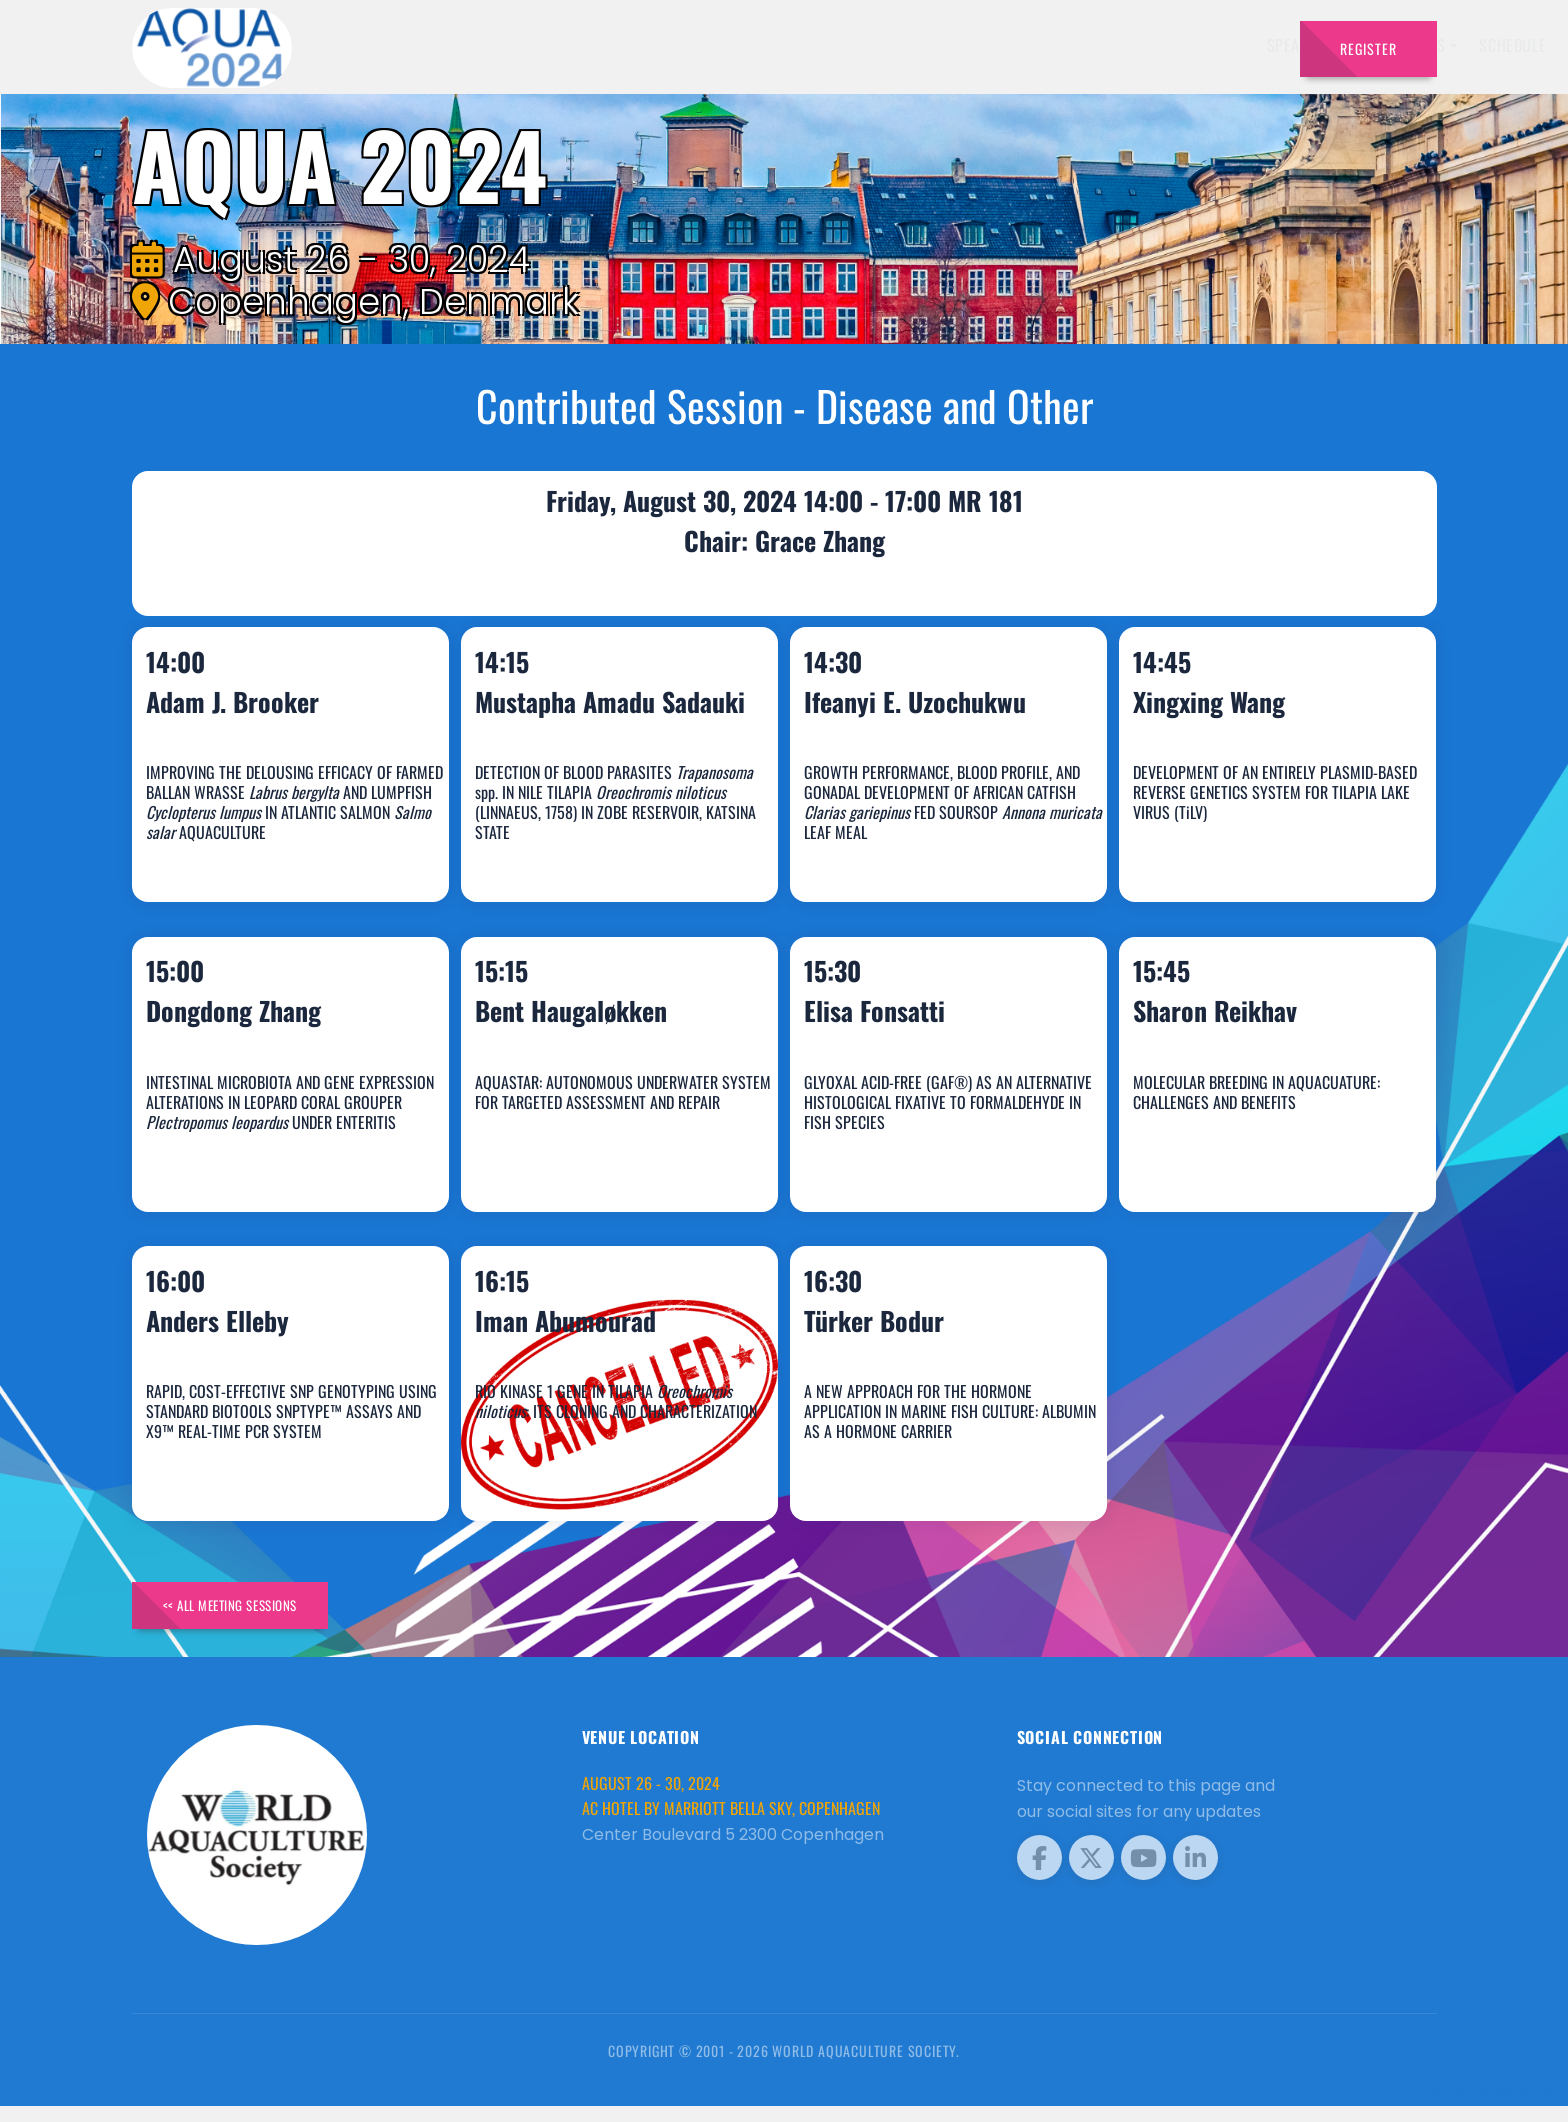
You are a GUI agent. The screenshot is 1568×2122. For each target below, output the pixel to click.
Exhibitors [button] (856, 45)
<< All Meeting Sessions (250, 1616)
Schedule (962, 45)
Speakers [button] (749, 45)
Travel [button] (1233, 45)
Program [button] (1143, 45)
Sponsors (1053, 45)
